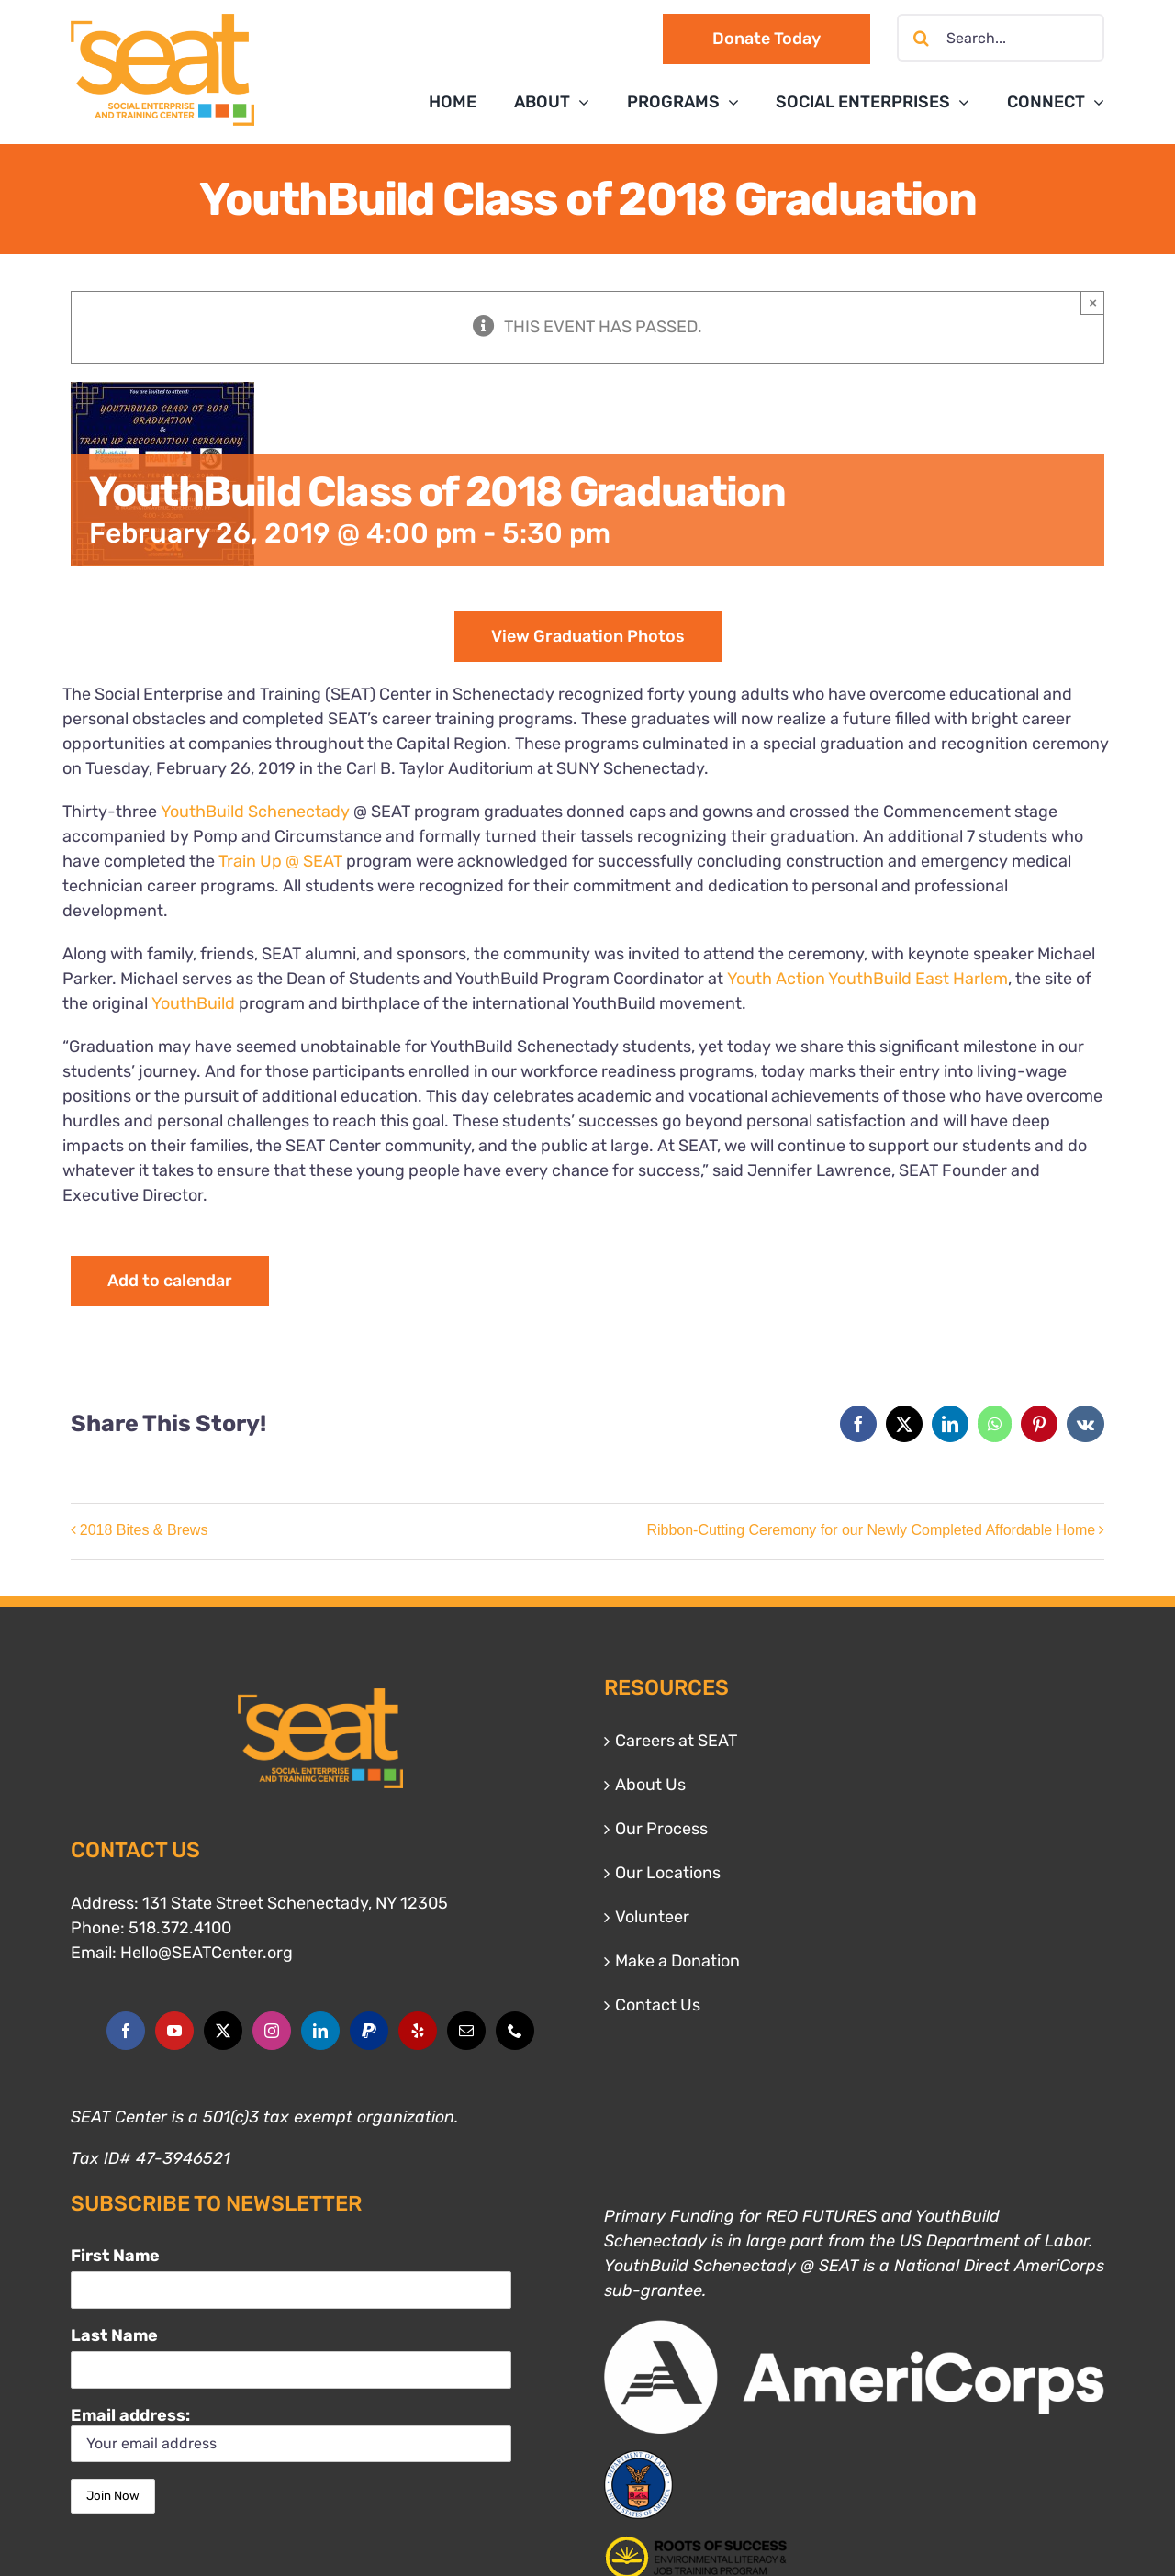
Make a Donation (677, 1961)
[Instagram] (271, 2030)
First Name (115, 2256)
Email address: (291, 2434)
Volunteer (652, 1917)
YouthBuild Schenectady (255, 811)
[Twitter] (223, 2030)
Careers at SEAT (676, 1740)
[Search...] (1000, 38)
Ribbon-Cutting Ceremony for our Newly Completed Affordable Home (870, 1530)
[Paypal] (369, 2030)
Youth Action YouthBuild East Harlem (867, 979)
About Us (650, 1785)
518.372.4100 (180, 1928)
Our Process (661, 1829)
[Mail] (466, 2030)
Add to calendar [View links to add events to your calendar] (169, 1281)
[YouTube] (174, 2030)
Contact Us (657, 2005)
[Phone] (515, 2030)
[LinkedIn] (320, 2030)
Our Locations (668, 1873)
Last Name (114, 2335)
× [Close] (1093, 302)
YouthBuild (193, 1003)
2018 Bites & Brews (144, 1530)
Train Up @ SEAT (280, 861)
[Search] (921, 38)
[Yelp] (417, 2030)
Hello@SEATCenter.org (206, 1953)
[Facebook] (125, 2030)
